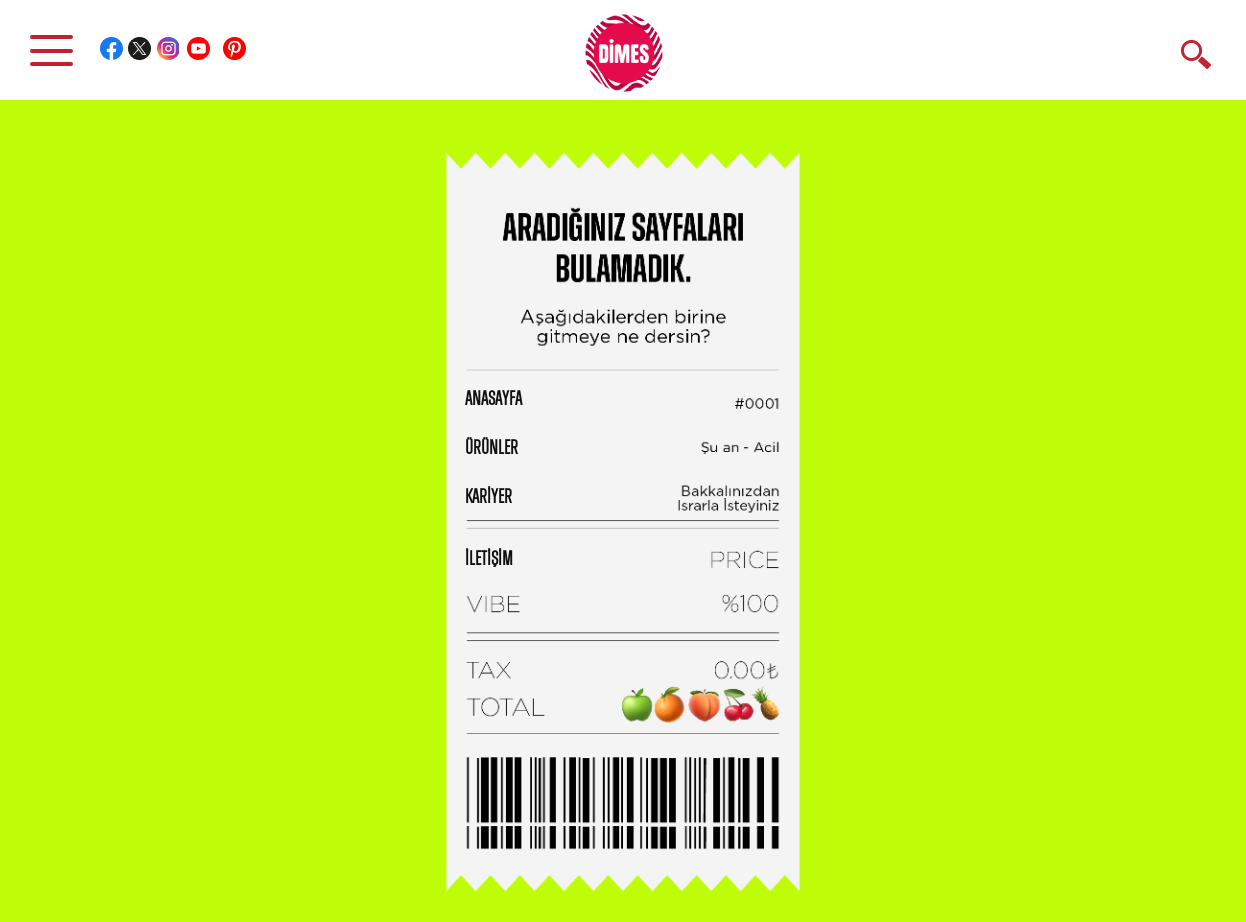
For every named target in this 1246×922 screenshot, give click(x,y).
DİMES (635, 60)
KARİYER (488, 497)
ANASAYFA (493, 399)
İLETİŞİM (489, 559)
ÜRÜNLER (491, 448)
